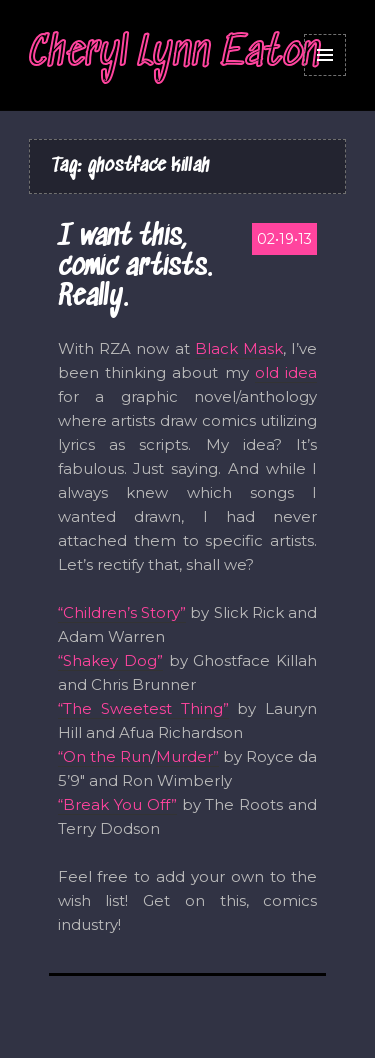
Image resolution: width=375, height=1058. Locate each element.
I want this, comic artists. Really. (135, 268)
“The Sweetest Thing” (143, 708)
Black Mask (239, 348)
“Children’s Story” (122, 612)
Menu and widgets (325, 55)
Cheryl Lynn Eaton (175, 54)
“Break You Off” (117, 804)
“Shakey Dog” (110, 660)
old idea (286, 372)
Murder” (187, 756)
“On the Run (104, 756)
